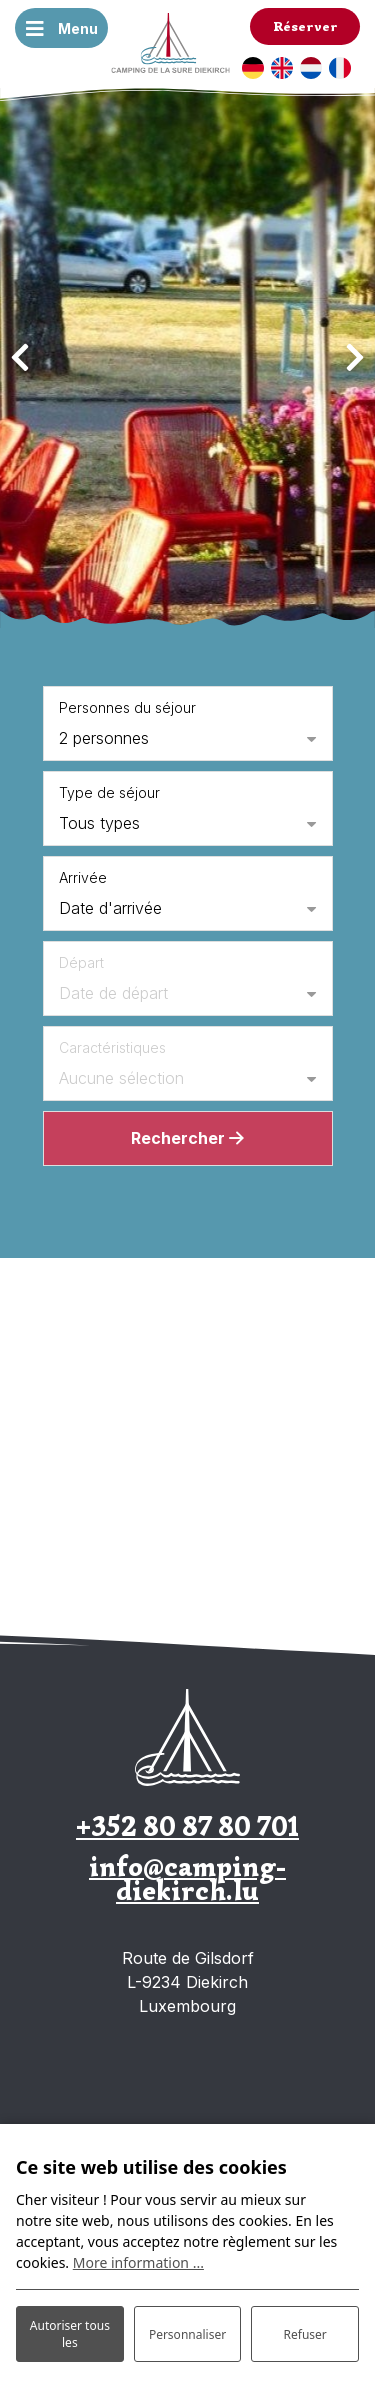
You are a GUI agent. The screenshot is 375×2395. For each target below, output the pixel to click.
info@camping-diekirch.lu (187, 1878)
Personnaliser (187, 2334)
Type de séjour (109, 792)
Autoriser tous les (70, 2334)
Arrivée (83, 877)
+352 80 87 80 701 (187, 1826)
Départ (81, 962)
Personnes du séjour (127, 707)
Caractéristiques (112, 1047)
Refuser (305, 2334)
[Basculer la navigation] (62, 28)
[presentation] (20, 358)
